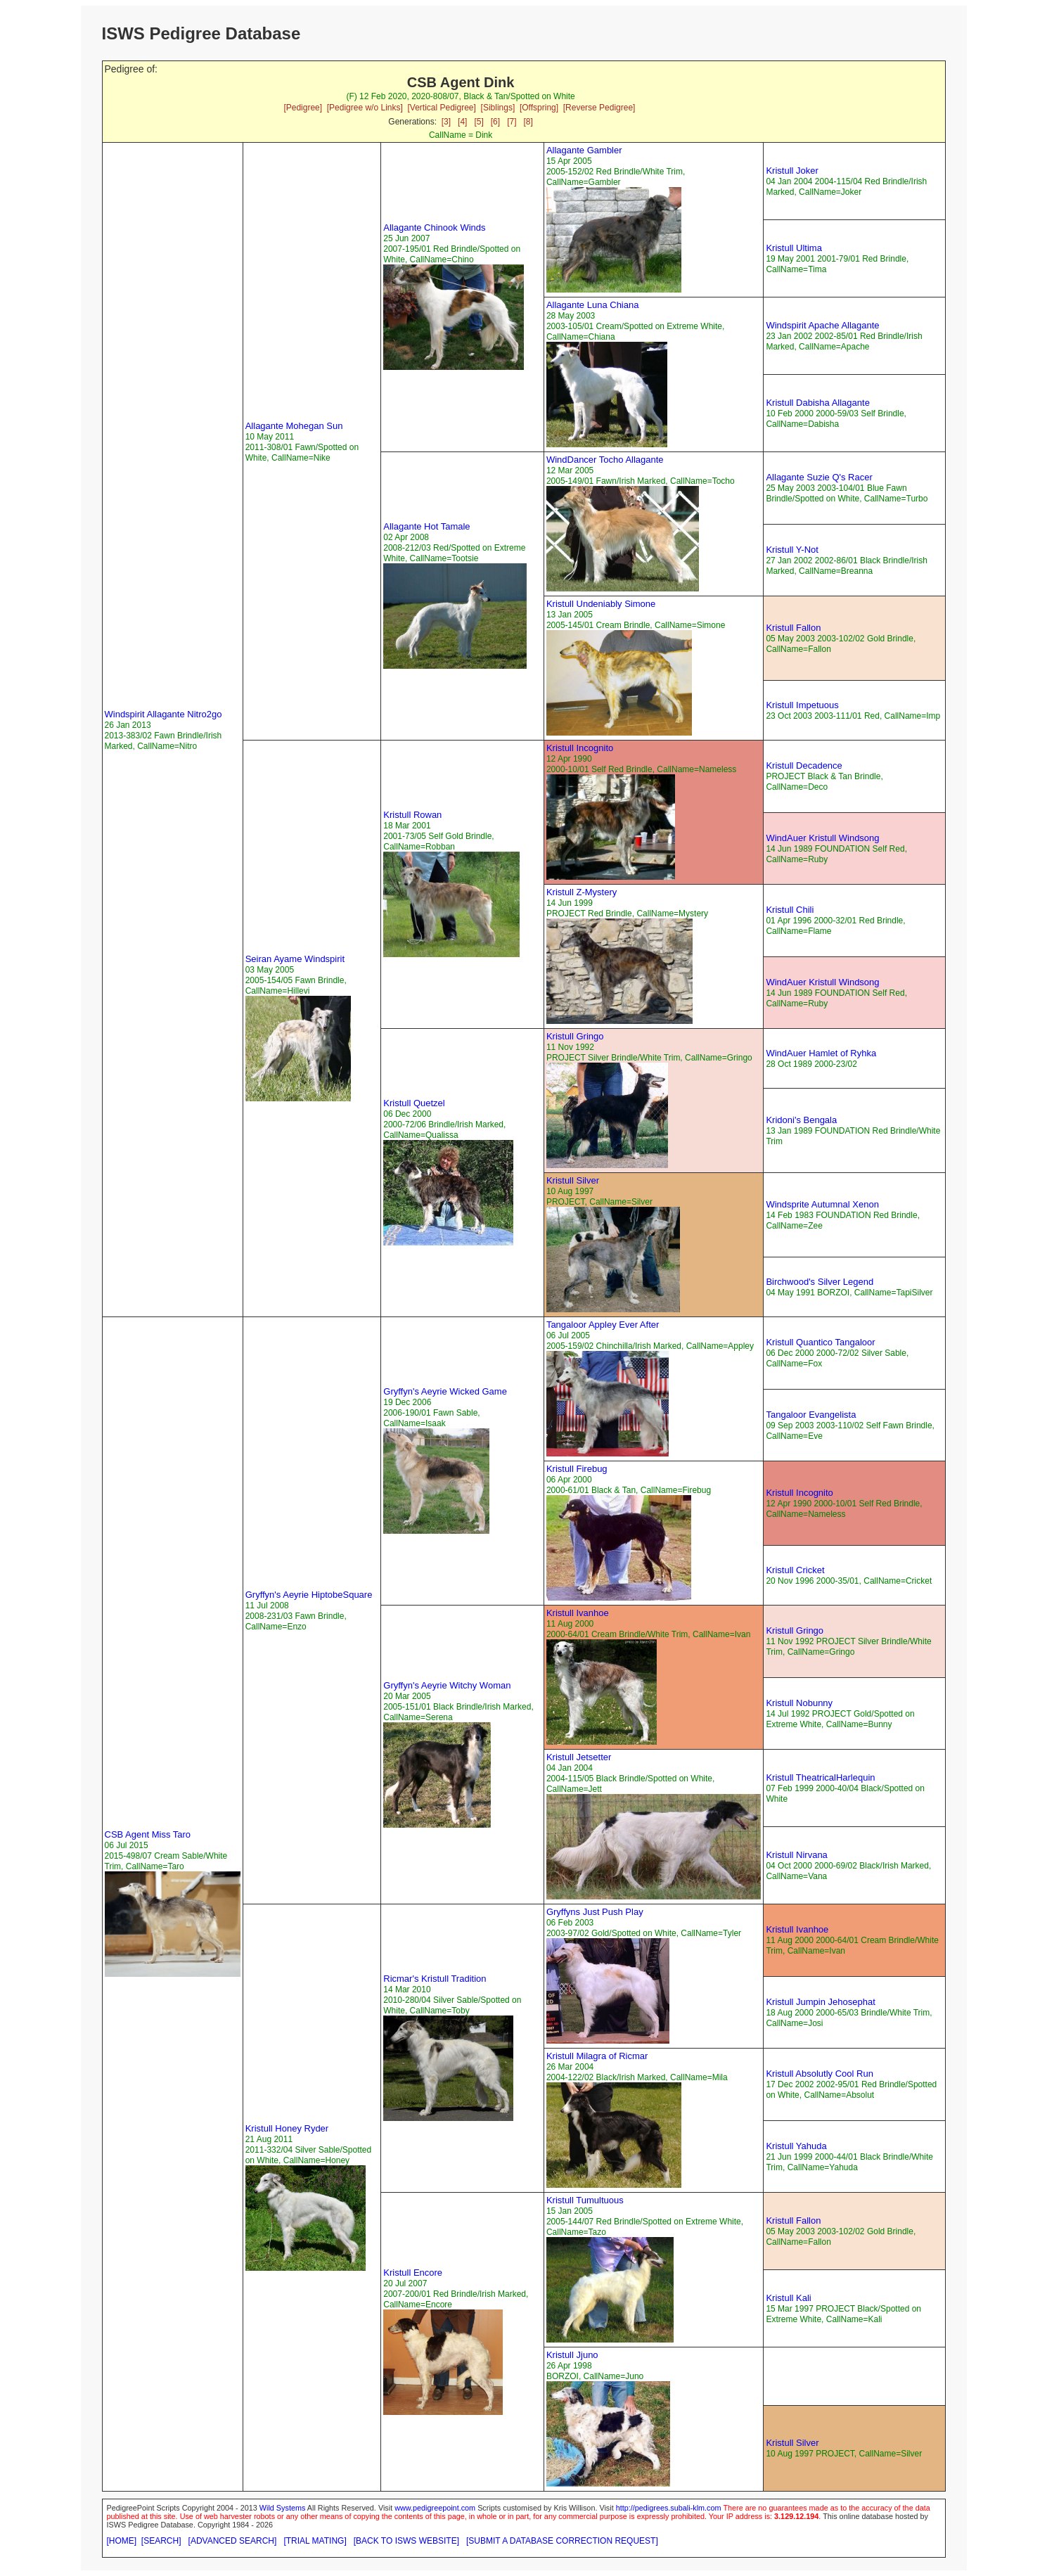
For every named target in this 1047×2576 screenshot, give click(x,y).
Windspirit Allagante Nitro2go (163, 714)
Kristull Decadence (804, 765)
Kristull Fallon (793, 627)
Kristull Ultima (793, 248)
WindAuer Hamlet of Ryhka (821, 1053)
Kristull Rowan (412, 814)
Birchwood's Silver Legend (819, 1281)
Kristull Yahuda (796, 2146)
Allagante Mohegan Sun (294, 426)
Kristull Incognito (579, 748)
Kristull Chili (790, 909)
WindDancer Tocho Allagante (605, 459)
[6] (495, 122)
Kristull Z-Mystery (581, 892)
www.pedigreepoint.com (434, 2508)
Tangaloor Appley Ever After (602, 1324)
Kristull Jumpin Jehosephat (820, 2002)
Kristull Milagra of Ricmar (597, 2056)
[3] (446, 122)
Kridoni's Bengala (801, 1120)
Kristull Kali (788, 2298)
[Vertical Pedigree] (441, 108)
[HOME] (122, 2541)
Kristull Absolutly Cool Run (819, 2073)
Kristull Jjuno (572, 2355)
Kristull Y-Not (792, 549)
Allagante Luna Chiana (592, 305)
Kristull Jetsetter (578, 1757)
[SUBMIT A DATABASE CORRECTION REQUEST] (562, 2541)
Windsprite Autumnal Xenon (822, 1204)
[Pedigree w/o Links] (365, 108)
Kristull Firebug (577, 1468)
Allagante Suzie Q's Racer (819, 477)
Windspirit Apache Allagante (822, 325)
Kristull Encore (412, 2272)
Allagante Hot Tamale (426, 526)
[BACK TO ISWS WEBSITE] (406, 2541)
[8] (528, 122)
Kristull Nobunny (799, 1703)
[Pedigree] (302, 108)
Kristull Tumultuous (585, 2200)
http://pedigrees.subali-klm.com (668, 2508)
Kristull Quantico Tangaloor (820, 1342)
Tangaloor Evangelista (811, 1414)
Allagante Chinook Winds (434, 227)
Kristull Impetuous (802, 705)
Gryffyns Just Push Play (594, 1912)
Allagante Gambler (584, 150)
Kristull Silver (572, 1180)
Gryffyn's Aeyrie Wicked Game (445, 1391)
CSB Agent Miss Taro (148, 1834)
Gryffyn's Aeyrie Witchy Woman (446, 1685)
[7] (511, 122)
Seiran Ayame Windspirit (295, 959)
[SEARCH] (161, 2541)
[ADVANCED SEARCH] (232, 2541)
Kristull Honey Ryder (287, 2128)
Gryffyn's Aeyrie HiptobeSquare (309, 1594)
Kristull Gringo (575, 1036)
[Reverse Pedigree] (599, 108)
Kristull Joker (792, 170)
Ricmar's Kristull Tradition (434, 1978)
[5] (478, 122)
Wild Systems (282, 2508)
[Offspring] (539, 108)
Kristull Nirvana (796, 1855)
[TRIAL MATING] (314, 2541)
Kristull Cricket (795, 1570)
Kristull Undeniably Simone (600, 603)
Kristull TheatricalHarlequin (820, 1777)
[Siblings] (498, 108)
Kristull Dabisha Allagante (817, 402)
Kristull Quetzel (413, 1103)
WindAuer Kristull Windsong (822, 838)
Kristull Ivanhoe (577, 1613)
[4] (462, 122)
